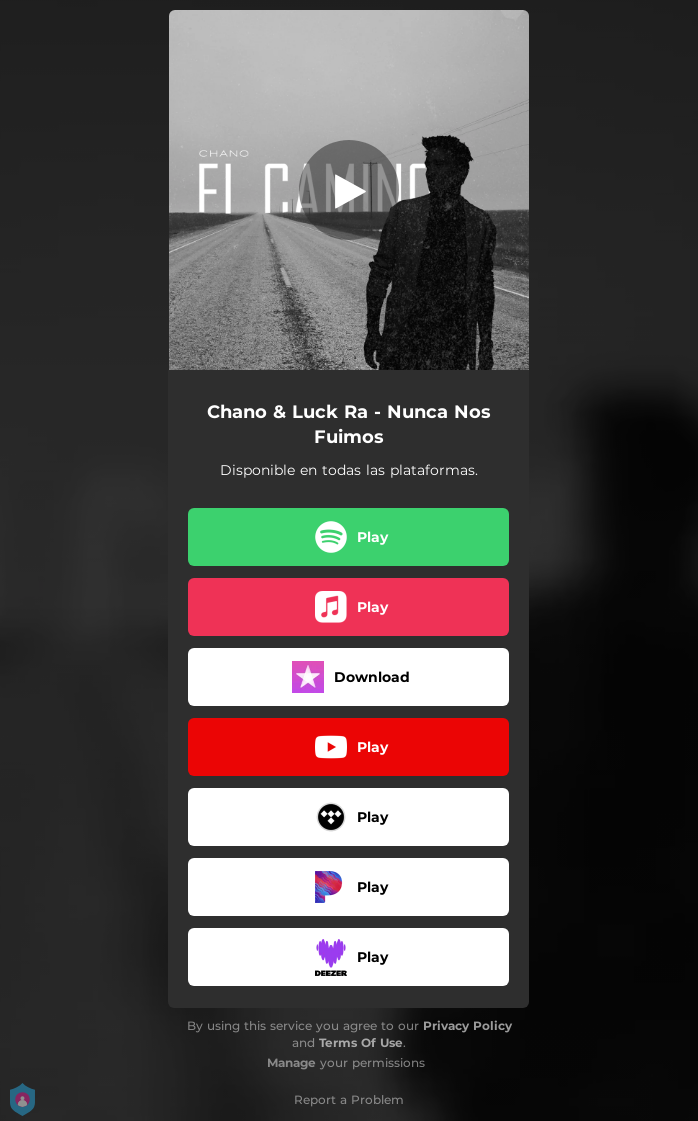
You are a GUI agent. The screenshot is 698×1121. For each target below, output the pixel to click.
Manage (291, 1062)
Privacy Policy (467, 1025)
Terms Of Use (361, 1042)
